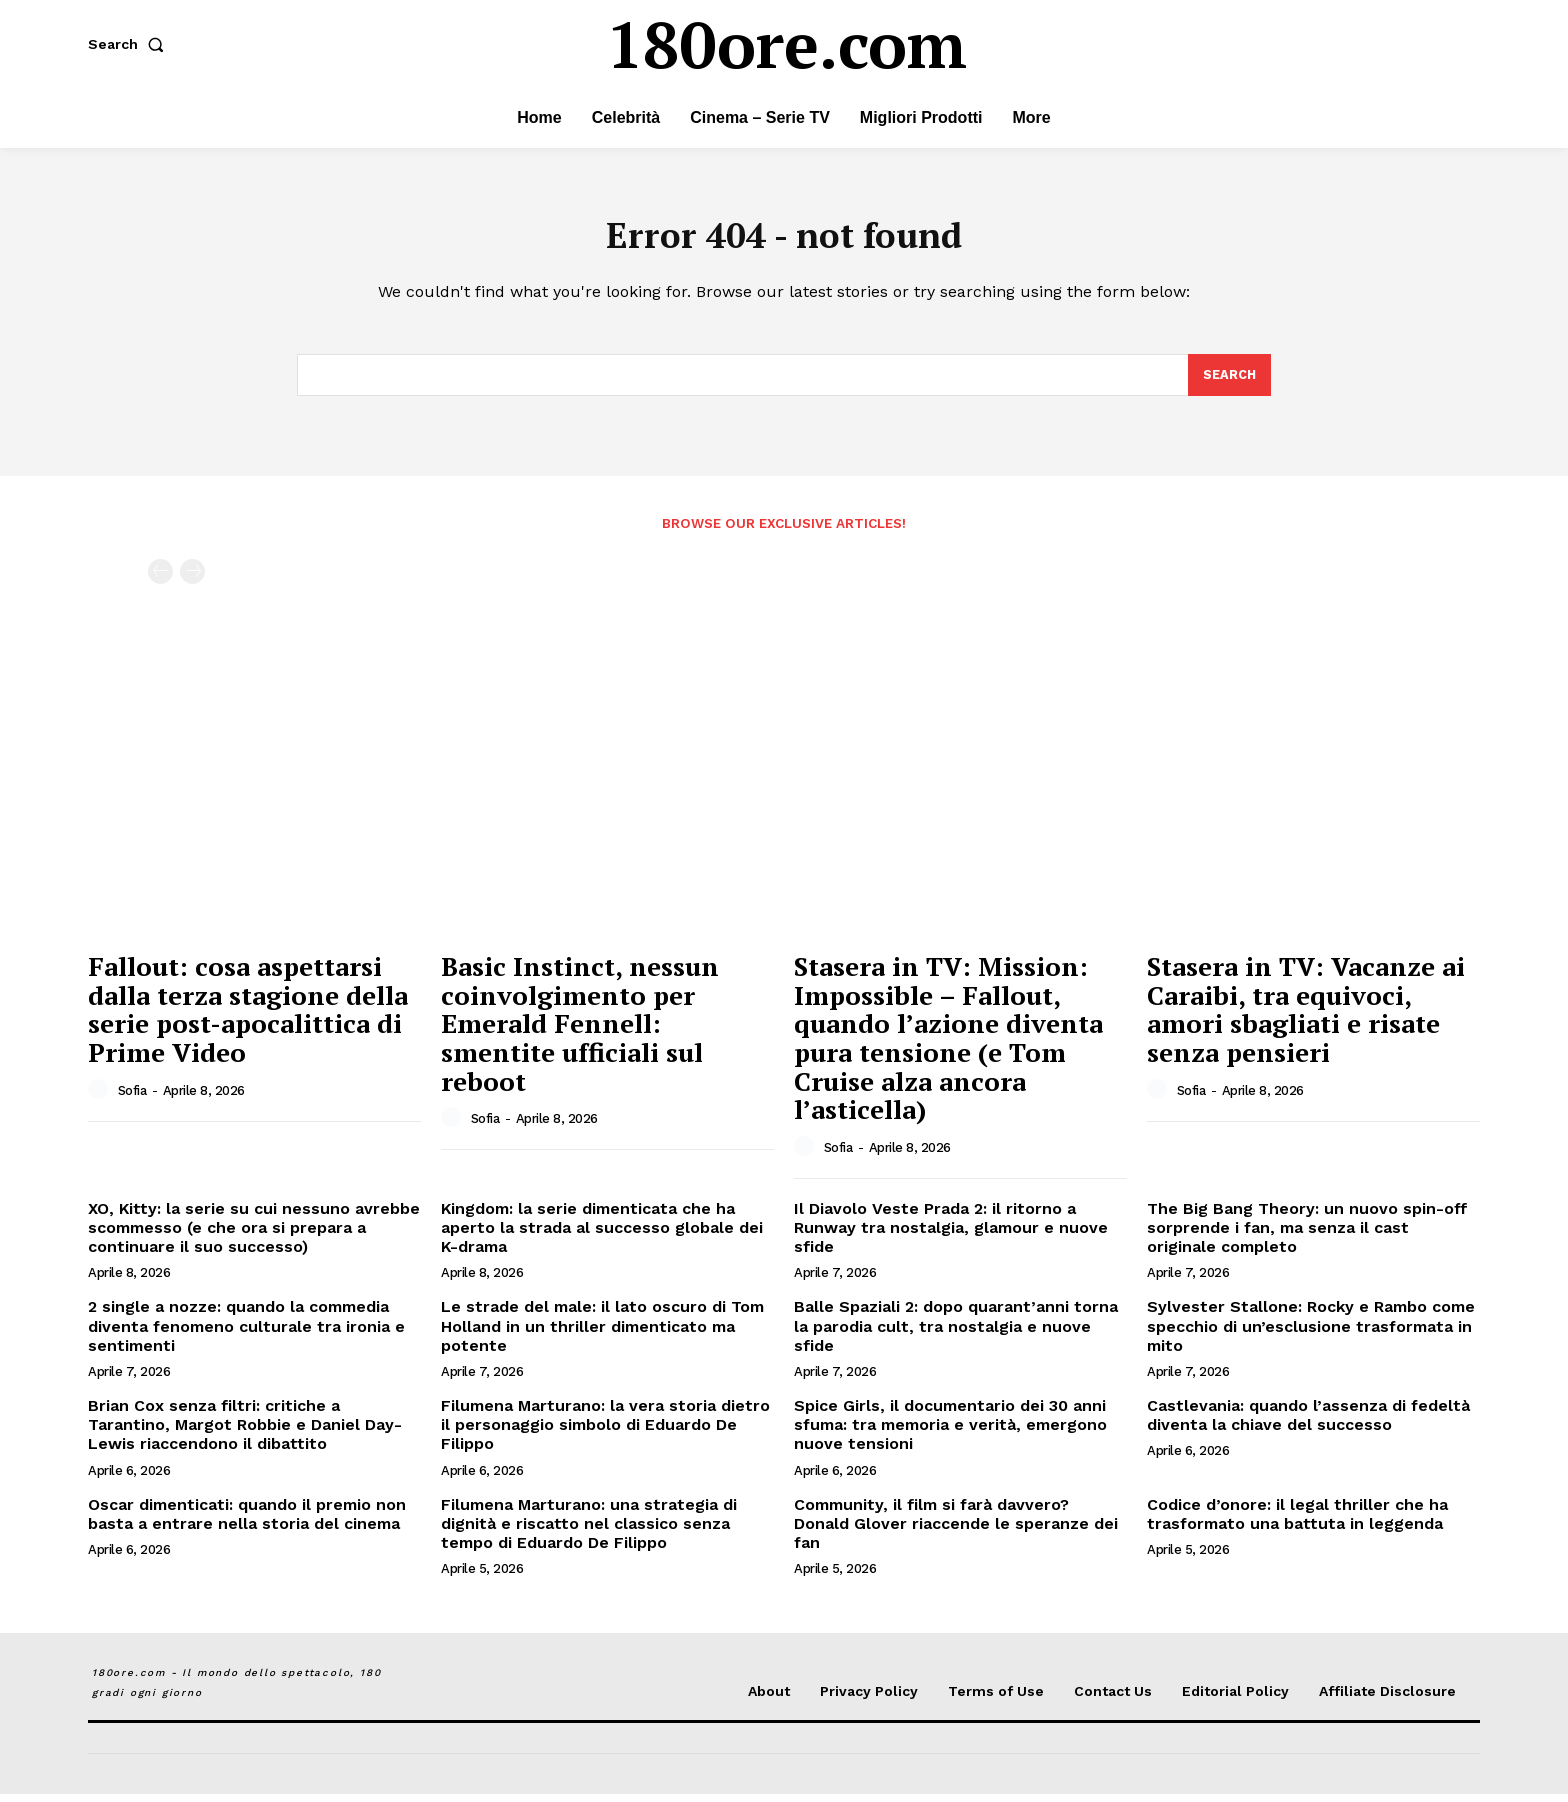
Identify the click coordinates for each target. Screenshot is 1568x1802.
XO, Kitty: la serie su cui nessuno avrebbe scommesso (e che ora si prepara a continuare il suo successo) (254, 1235)
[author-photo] (101, 1098)
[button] (130, 44)
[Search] (1229, 382)
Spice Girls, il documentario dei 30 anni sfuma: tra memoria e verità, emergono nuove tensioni (950, 1432)
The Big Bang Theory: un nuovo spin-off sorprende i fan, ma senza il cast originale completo (1307, 1235)
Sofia (132, 1098)
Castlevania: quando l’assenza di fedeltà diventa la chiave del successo (1308, 1423)
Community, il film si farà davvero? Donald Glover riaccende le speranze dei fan (956, 1530)
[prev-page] (160, 579)
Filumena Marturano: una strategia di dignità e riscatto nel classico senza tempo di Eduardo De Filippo (589, 1530)
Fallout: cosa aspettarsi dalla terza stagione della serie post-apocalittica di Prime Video (248, 1017)
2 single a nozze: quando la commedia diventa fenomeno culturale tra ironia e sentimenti (246, 1333)
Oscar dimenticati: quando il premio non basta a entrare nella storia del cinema (247, 1521)
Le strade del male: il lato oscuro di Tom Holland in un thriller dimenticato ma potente (602, 1333)
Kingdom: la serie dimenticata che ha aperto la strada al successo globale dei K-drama (602, 1235)
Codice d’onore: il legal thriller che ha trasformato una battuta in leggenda (1297, 1521)
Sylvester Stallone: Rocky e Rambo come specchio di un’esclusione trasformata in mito (1311, 1333)
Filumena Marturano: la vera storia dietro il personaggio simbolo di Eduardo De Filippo (605, 1432)
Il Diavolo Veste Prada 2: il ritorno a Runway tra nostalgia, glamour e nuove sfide (951, 1235)
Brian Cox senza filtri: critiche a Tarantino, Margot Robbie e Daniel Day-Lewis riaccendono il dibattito (245, 1432)
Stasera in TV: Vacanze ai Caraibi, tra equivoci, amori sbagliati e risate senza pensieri (1306, 1017)
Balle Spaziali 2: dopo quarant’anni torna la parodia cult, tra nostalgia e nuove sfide (956, 1333)
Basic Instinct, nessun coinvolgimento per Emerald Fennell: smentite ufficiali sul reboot (580, 1031)
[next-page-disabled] (192, 579)
